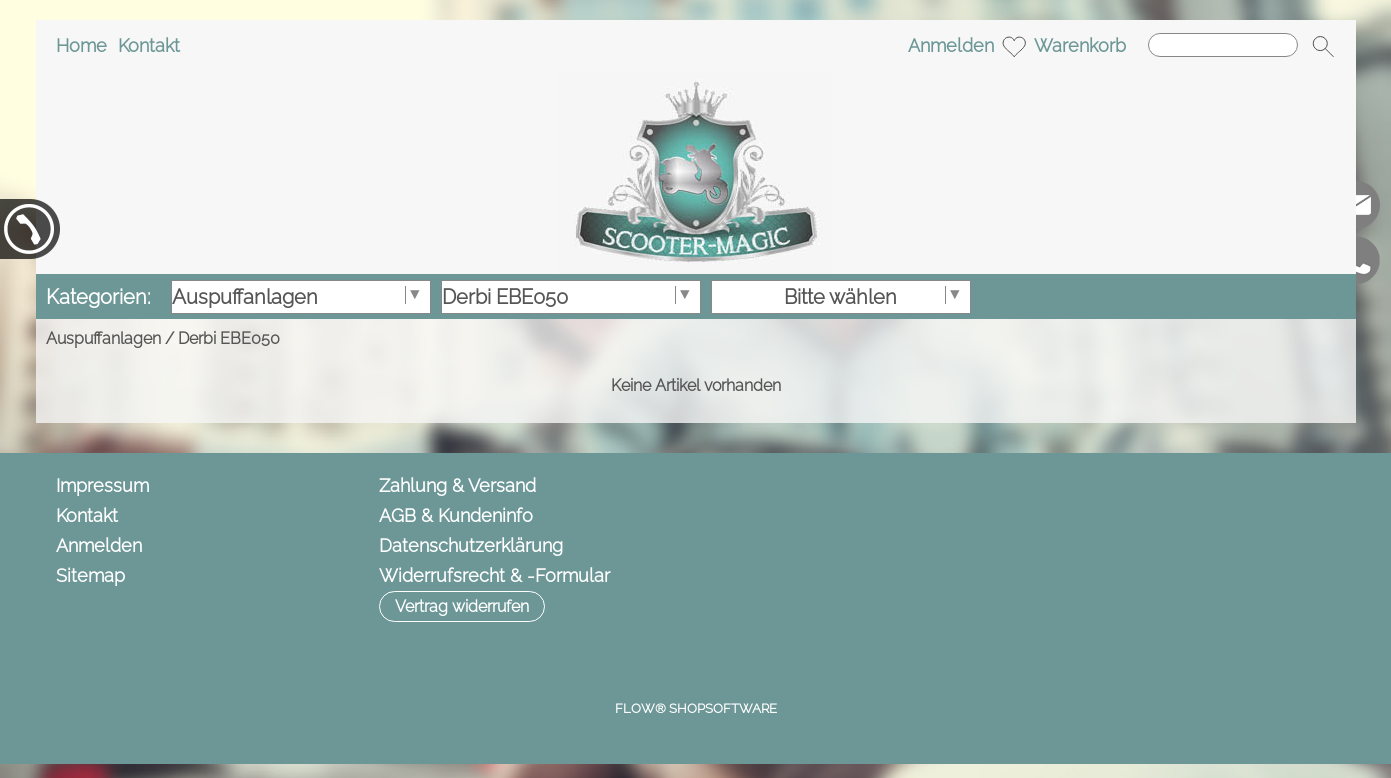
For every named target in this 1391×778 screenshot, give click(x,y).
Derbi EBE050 (229, 338)
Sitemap (90, 575)
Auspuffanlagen (103, 338)
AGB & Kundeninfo (456, 515)
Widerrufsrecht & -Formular (494, 575)
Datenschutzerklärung (471, 545)
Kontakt (149, 45)
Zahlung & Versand (457, 485)
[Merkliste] (1014, 46)
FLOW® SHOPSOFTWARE (696, 708)
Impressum (102, 485)
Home (81, 45)
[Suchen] (1223, 45)
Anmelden (951, 45)
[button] (1323, 46)
